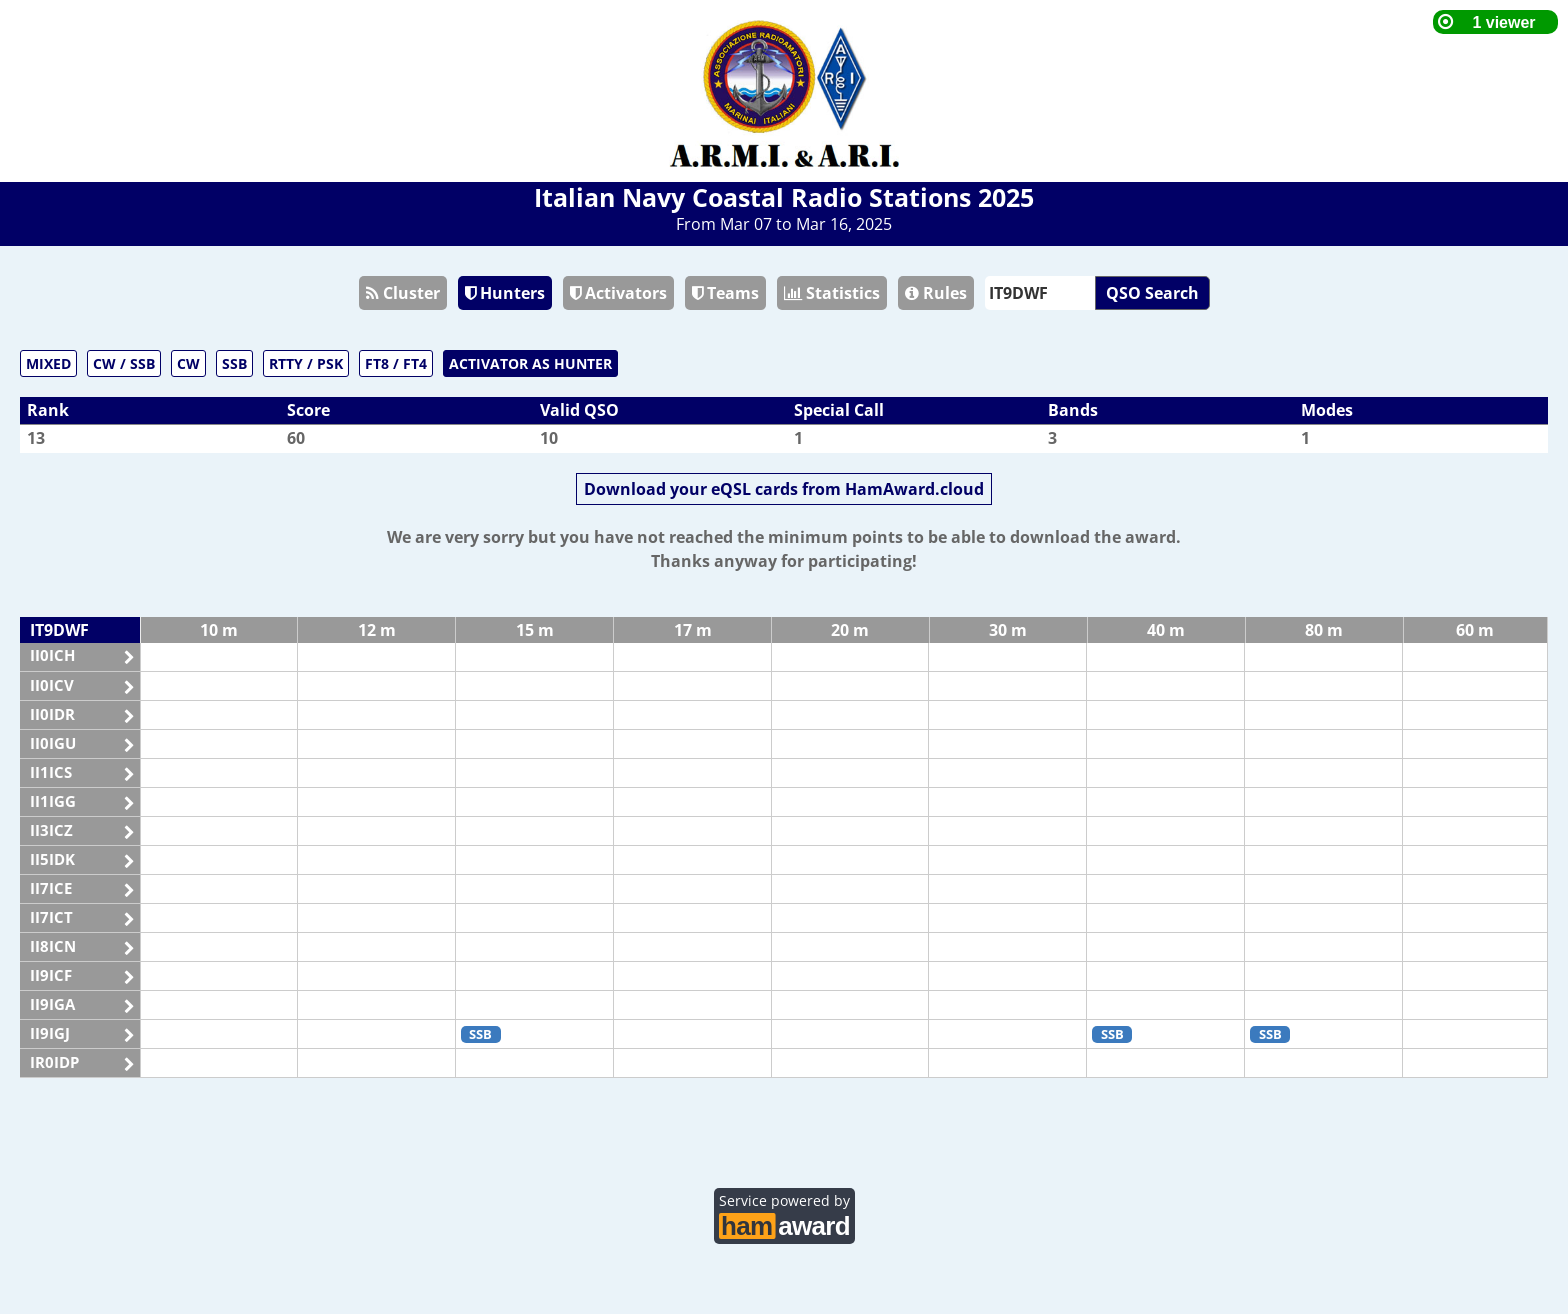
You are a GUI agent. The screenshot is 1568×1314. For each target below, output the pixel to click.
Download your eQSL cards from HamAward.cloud (784, 489)
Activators (618, 293)
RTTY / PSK (306, 363)
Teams (725, 293)
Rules (936, 293)
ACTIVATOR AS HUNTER (530, 363)
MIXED (48, 363)
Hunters (505, 293)
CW (188, 363)
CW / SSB (124, 363)
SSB (234, 363)
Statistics (832, 293)
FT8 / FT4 (396, 363)
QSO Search (1152, 293)
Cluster (403, 293)
